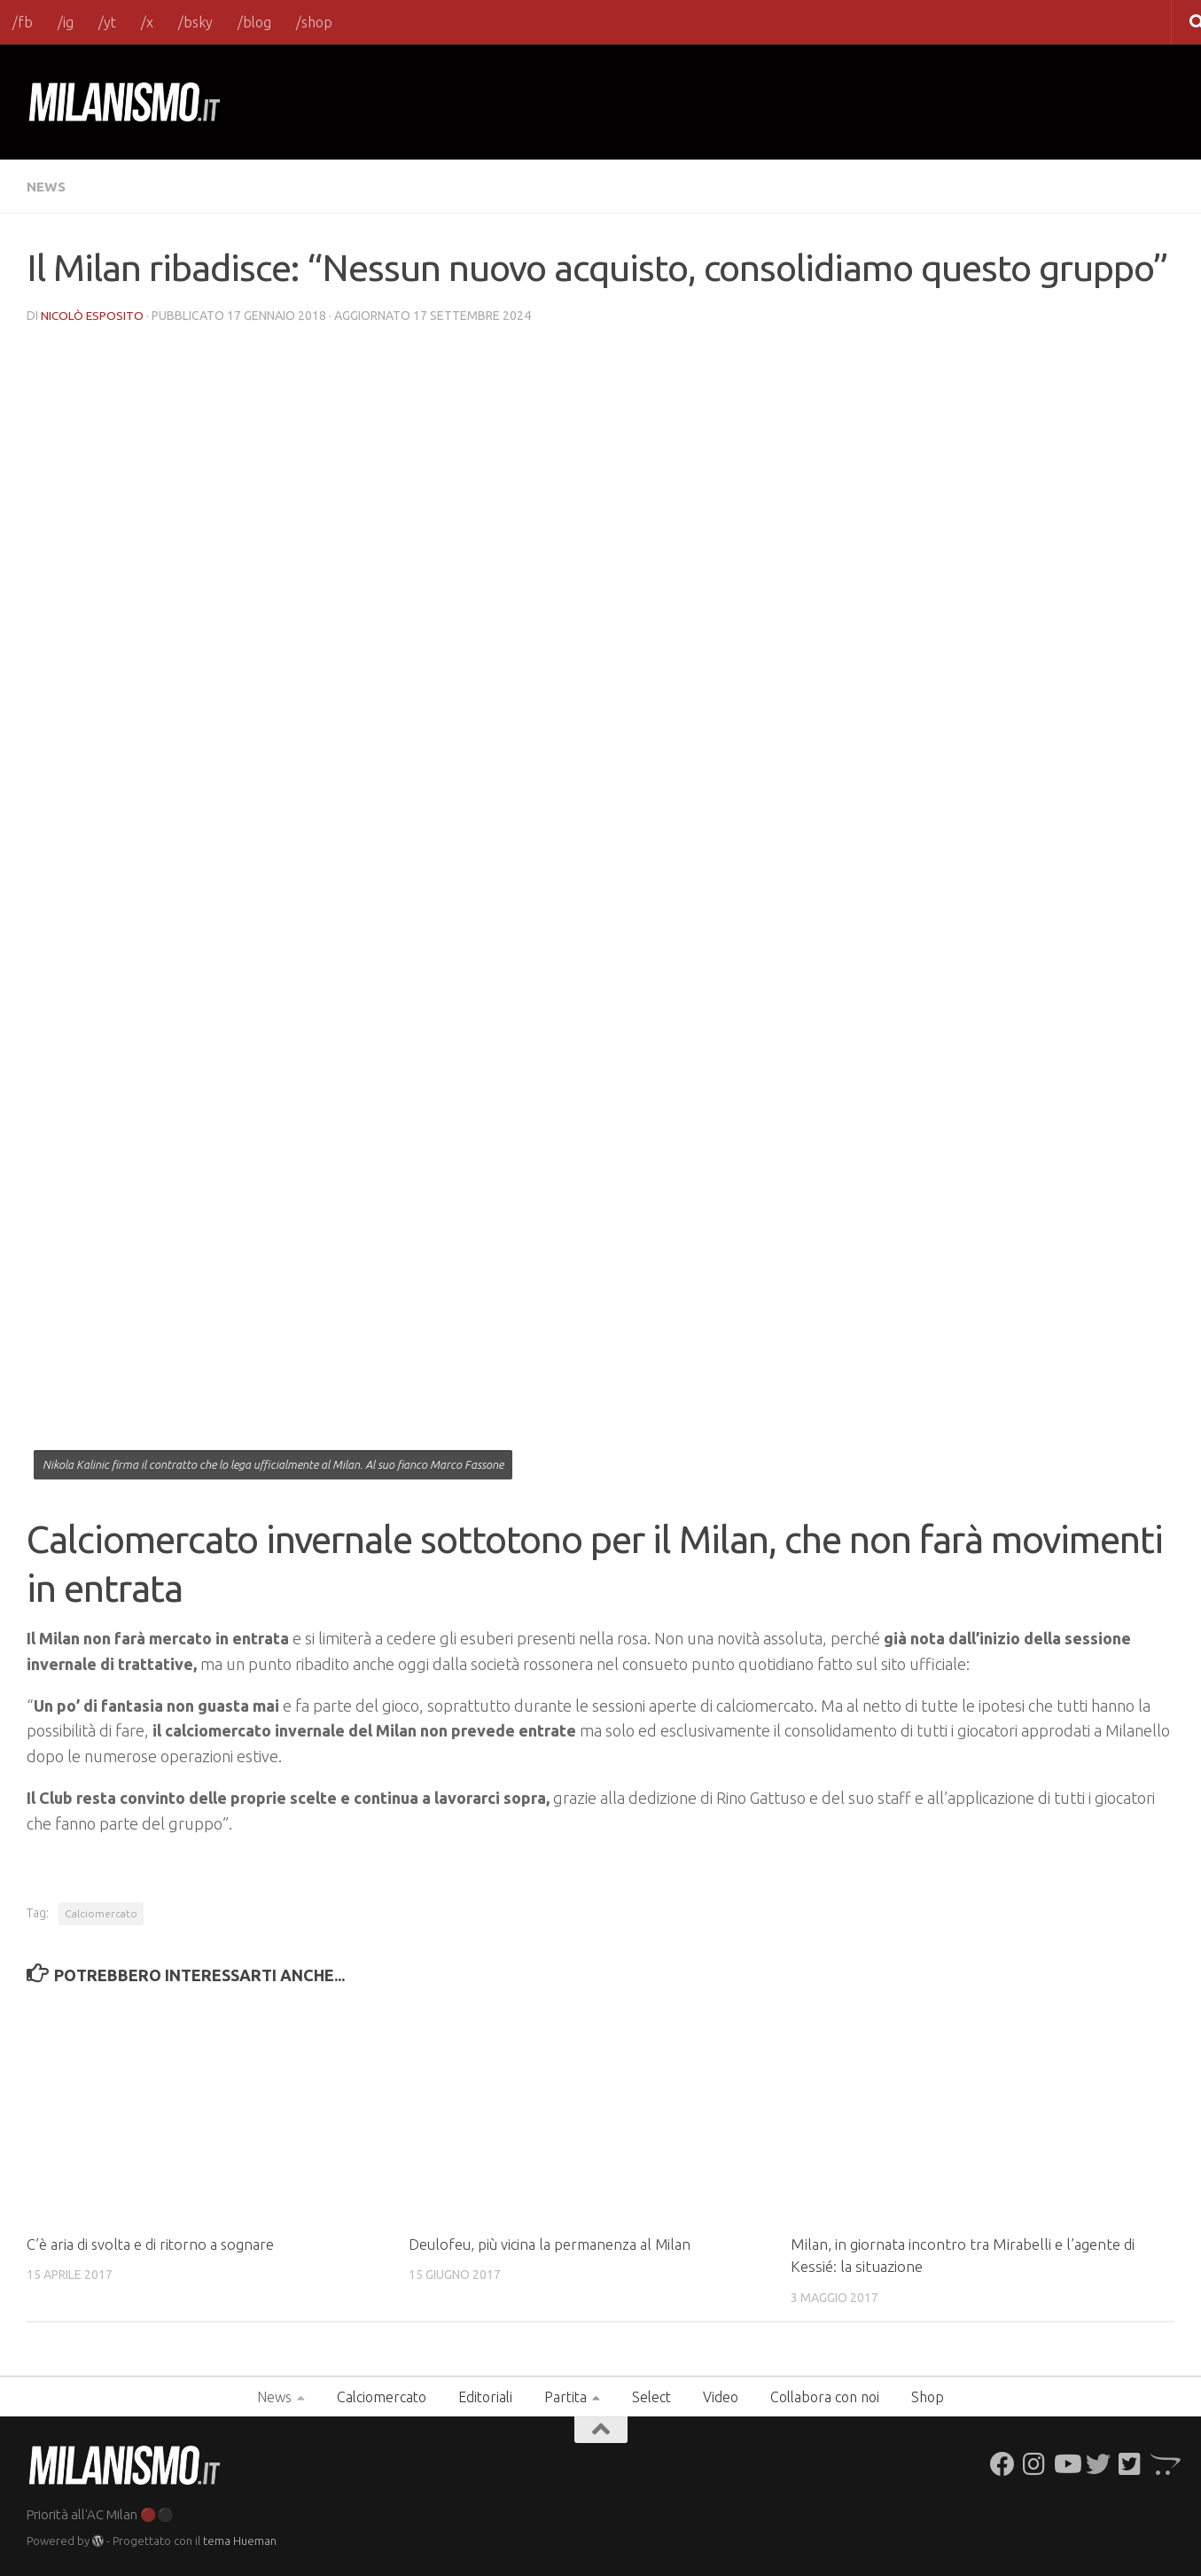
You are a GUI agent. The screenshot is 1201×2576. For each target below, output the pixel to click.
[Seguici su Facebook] (1002, 2463)
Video (720, 2396)
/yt (107, 22)
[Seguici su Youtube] (1066, 2463)
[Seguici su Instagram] (1034, 2463)
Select (651, 2396)
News (47, 186)
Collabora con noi (824, 2396)
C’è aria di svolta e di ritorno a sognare (152, 2243)
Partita (565, 2396)
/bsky (195, 22)
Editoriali (485, 2396)
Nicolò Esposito (93, 315)
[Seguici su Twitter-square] (1130, 2463)
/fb (22, 22)
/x (147, 22)
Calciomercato (101, 1912)
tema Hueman (240, 2539)
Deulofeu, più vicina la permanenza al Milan (552, 2243)
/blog (254, 22)
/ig (66, 22)
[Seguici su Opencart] (1162, 2463)
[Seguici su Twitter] (1098, 2463)
